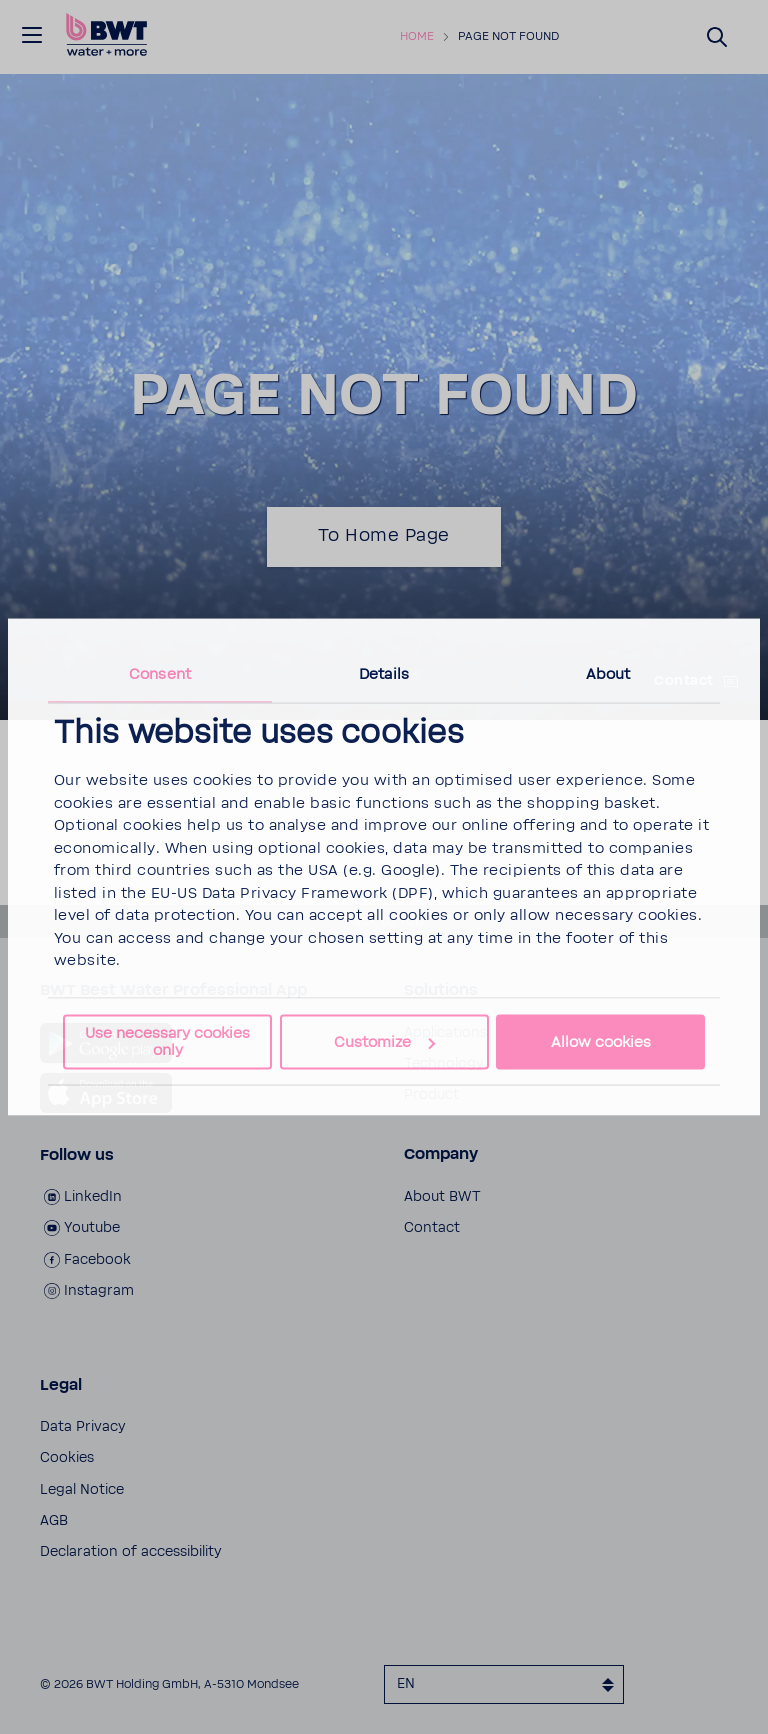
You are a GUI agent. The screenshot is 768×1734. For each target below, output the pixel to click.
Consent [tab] (160, 674)
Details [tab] (384, 674)
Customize (384, 1042)
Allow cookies (601, 1042)
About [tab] (608, 674)
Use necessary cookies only (167, 1041)
